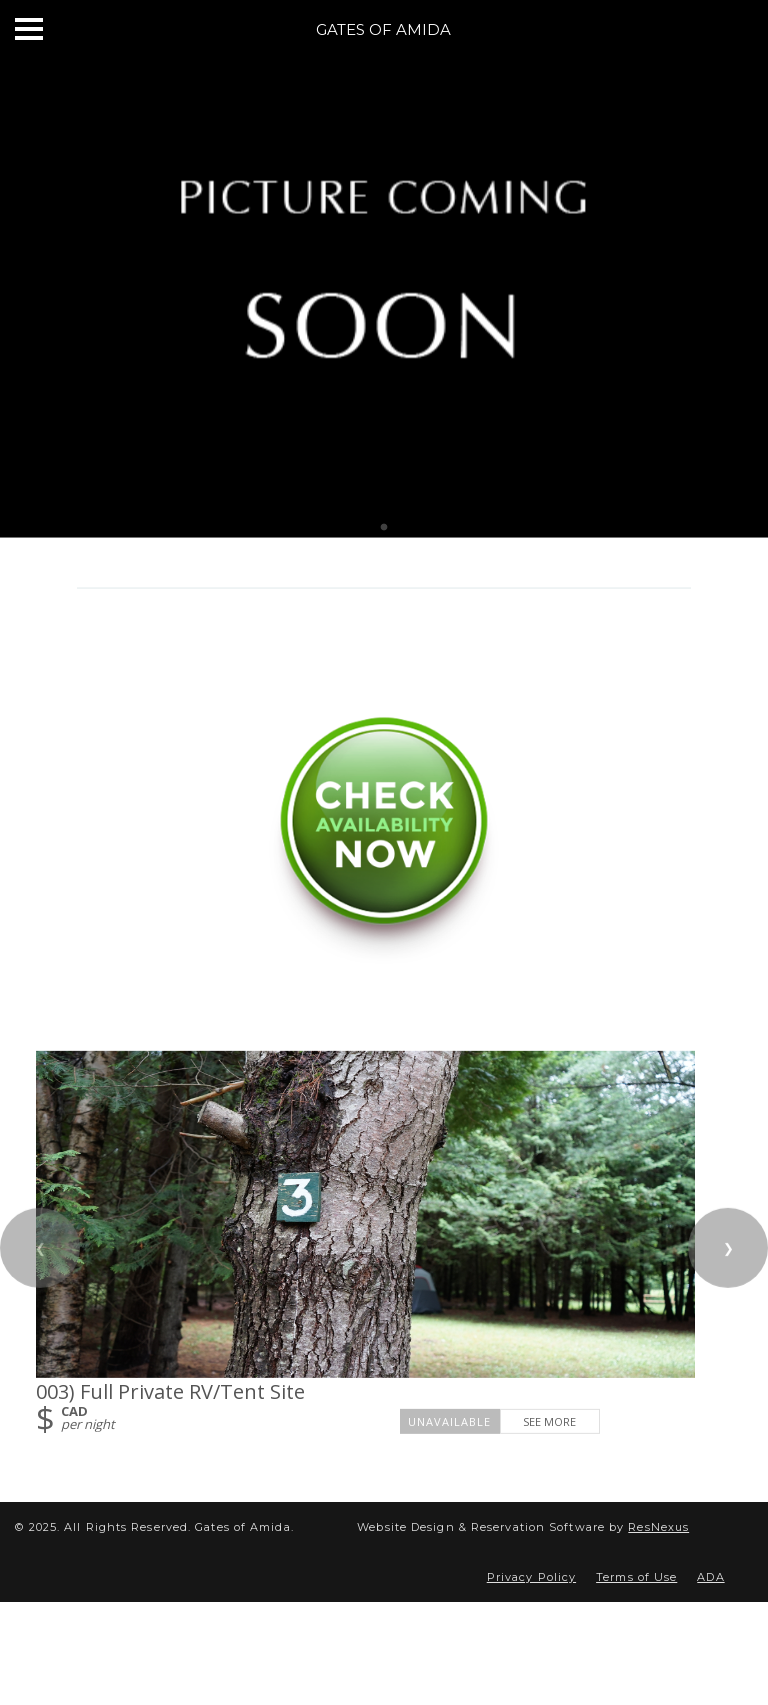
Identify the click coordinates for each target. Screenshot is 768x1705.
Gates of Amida (383, 29)
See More (549, 1421)
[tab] (384, 528)
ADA (710, 1577)
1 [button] (384, 528)
